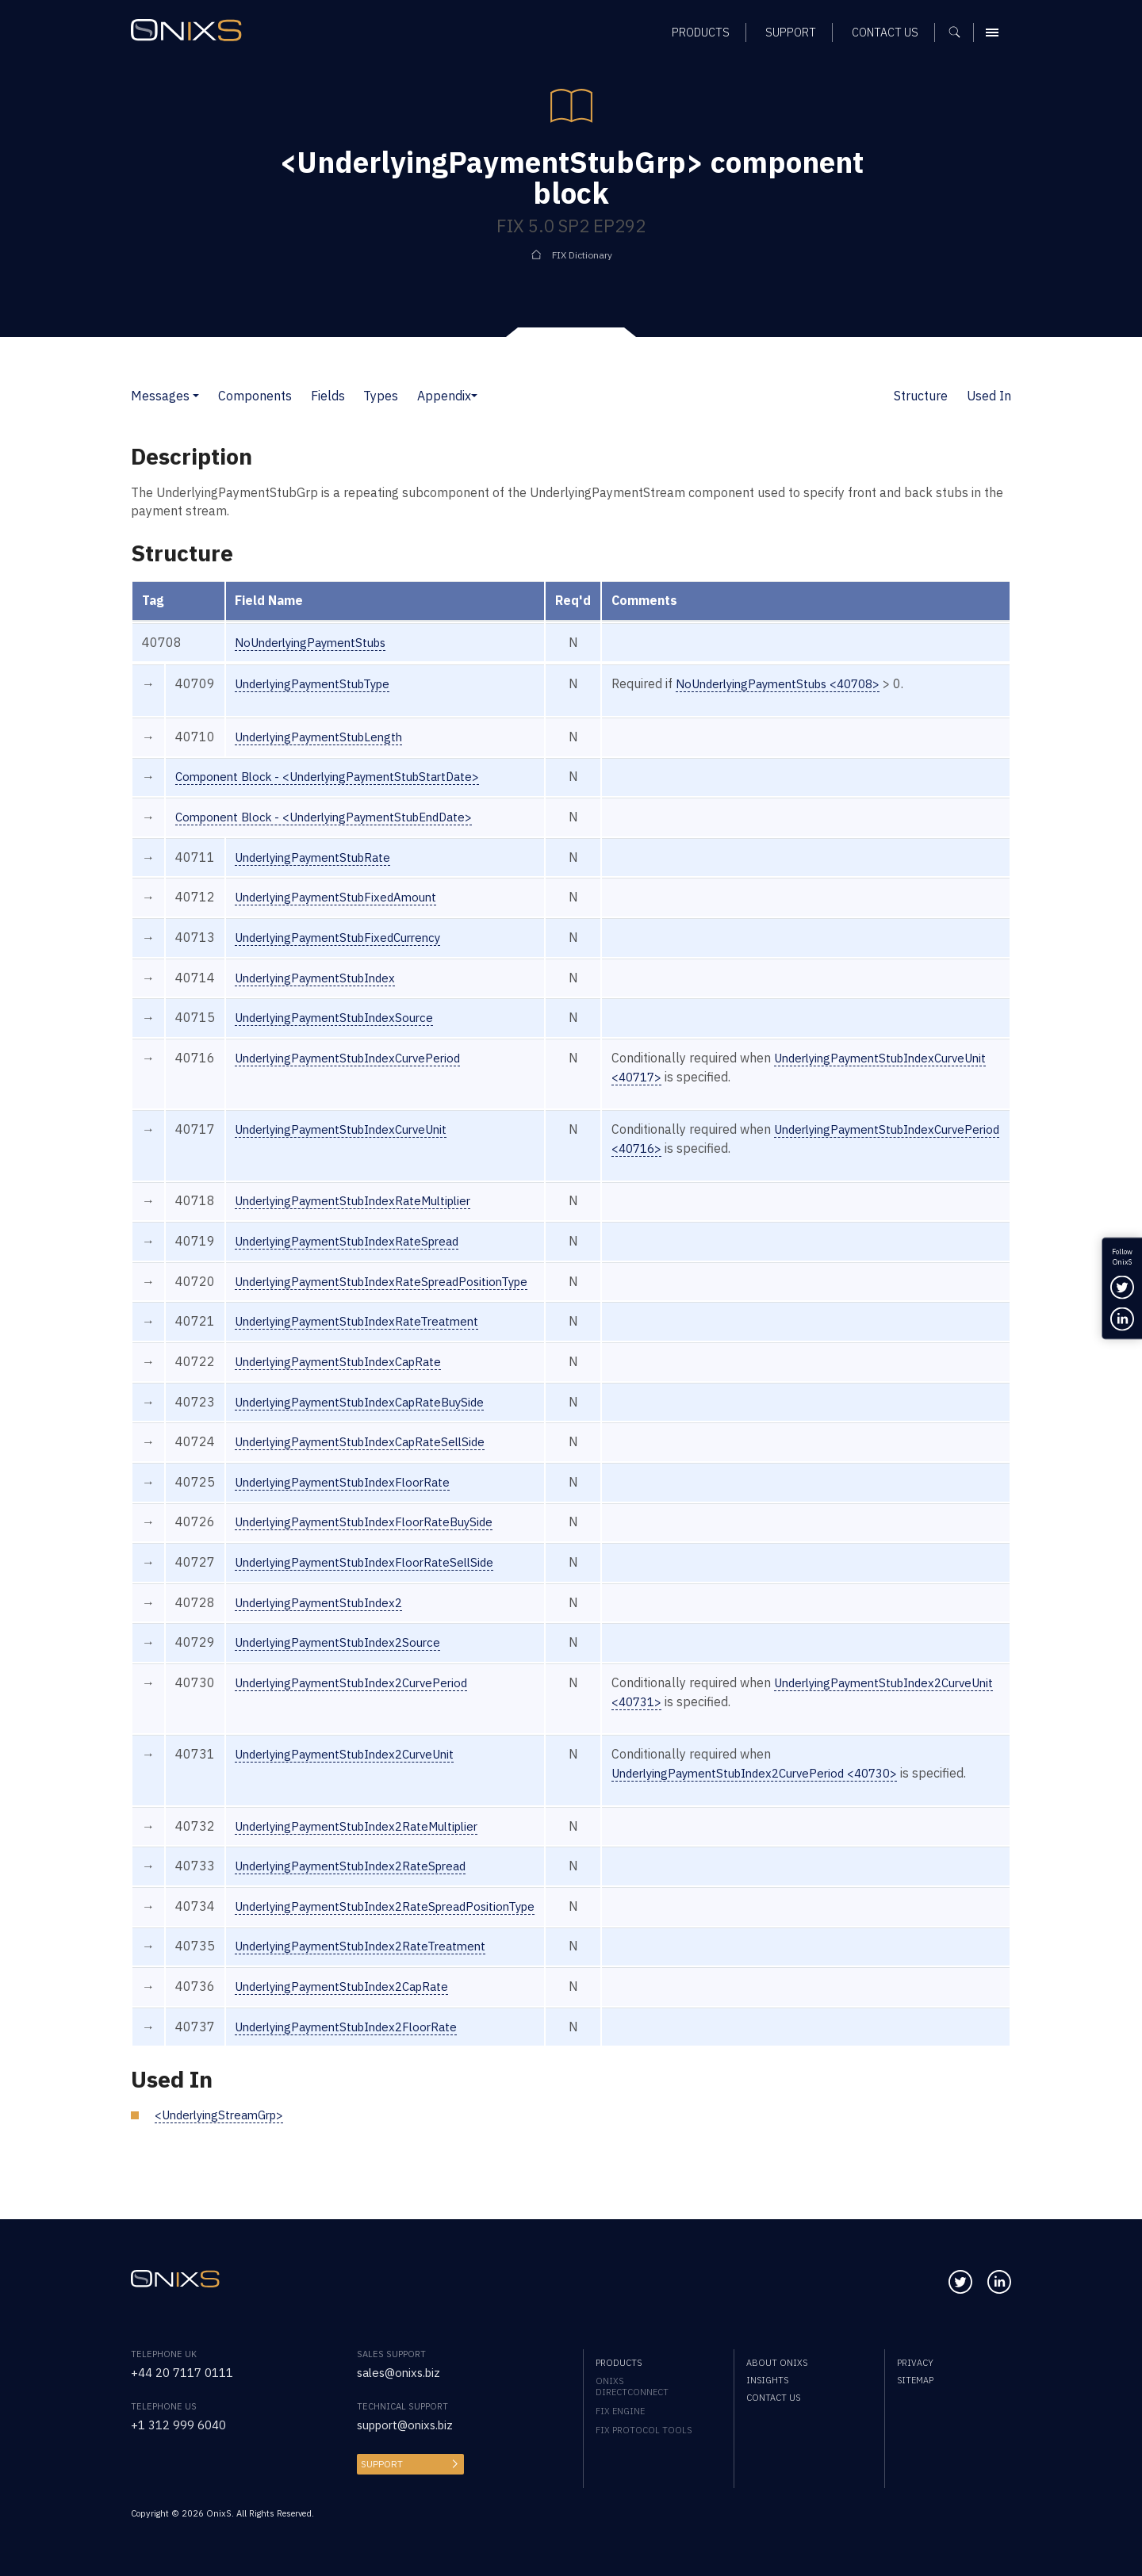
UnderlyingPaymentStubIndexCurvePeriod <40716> (783, 1148)
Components (255, 396)
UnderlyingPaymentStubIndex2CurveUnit (353, 1773)
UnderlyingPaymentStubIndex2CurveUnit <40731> (781, 1720)
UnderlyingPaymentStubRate (318, 857)
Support (380, 2464)
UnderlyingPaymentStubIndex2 (325, 1621)
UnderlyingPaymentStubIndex (321, 978)
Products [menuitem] (619, 2362)
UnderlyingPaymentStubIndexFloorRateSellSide (373, 1581)
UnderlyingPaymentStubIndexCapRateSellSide (369, 1460)
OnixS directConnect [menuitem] (632, 2386)
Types (380, 396)
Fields (328, 396)
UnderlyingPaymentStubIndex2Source (345, 1661)
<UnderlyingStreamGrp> (224, 2153)
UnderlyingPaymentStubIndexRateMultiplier (362, 1219)
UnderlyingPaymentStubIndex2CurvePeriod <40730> (787, 1792)
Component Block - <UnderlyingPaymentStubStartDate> (338, 776)
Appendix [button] (444, 396)
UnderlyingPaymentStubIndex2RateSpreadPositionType (396, 1943)
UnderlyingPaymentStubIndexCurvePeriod (356, 1058)
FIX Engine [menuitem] (620, 2411)
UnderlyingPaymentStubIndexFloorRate (350, 1501)
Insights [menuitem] (767, 2380)
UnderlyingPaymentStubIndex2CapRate (350, 2024)
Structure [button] (921, 396)
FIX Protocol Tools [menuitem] (644, 2430)
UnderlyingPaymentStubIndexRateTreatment (365, 1340)
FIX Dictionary (582, 254)
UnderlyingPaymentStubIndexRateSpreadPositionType (392, 1299)
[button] (196, 396)
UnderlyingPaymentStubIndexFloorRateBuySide (373, 1540)
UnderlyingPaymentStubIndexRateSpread (355, 1260)
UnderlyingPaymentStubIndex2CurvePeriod (360, 1701)
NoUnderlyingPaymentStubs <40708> (808, 683)
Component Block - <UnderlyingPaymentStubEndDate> (335, 817)
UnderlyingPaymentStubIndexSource (341, 1017)
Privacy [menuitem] (915, 2362)
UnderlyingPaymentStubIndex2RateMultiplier (366, 1863)
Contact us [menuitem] (773, 2397)
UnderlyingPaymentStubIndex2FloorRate (354, 2064)
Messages (160, 396)
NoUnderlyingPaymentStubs (316, 642)
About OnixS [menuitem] (776, 2362)
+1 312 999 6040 (183, 2424)
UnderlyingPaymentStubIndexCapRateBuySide (369, 1420)
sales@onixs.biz (402, 2372)
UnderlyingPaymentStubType (319, 683)
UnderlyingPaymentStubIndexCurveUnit (349, 1129)
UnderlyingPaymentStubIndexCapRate (346, 1380)
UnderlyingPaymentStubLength (325, 736)
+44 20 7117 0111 (187, 2372)
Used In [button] (989, 396)
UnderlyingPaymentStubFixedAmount (342, 897)
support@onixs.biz (409, 2424)
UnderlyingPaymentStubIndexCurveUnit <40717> (777, 1077)
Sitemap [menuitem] (915, 2380)
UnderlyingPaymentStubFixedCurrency (346, 937)
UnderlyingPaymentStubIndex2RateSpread (359, 1904)
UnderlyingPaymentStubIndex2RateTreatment (369, 1984)
